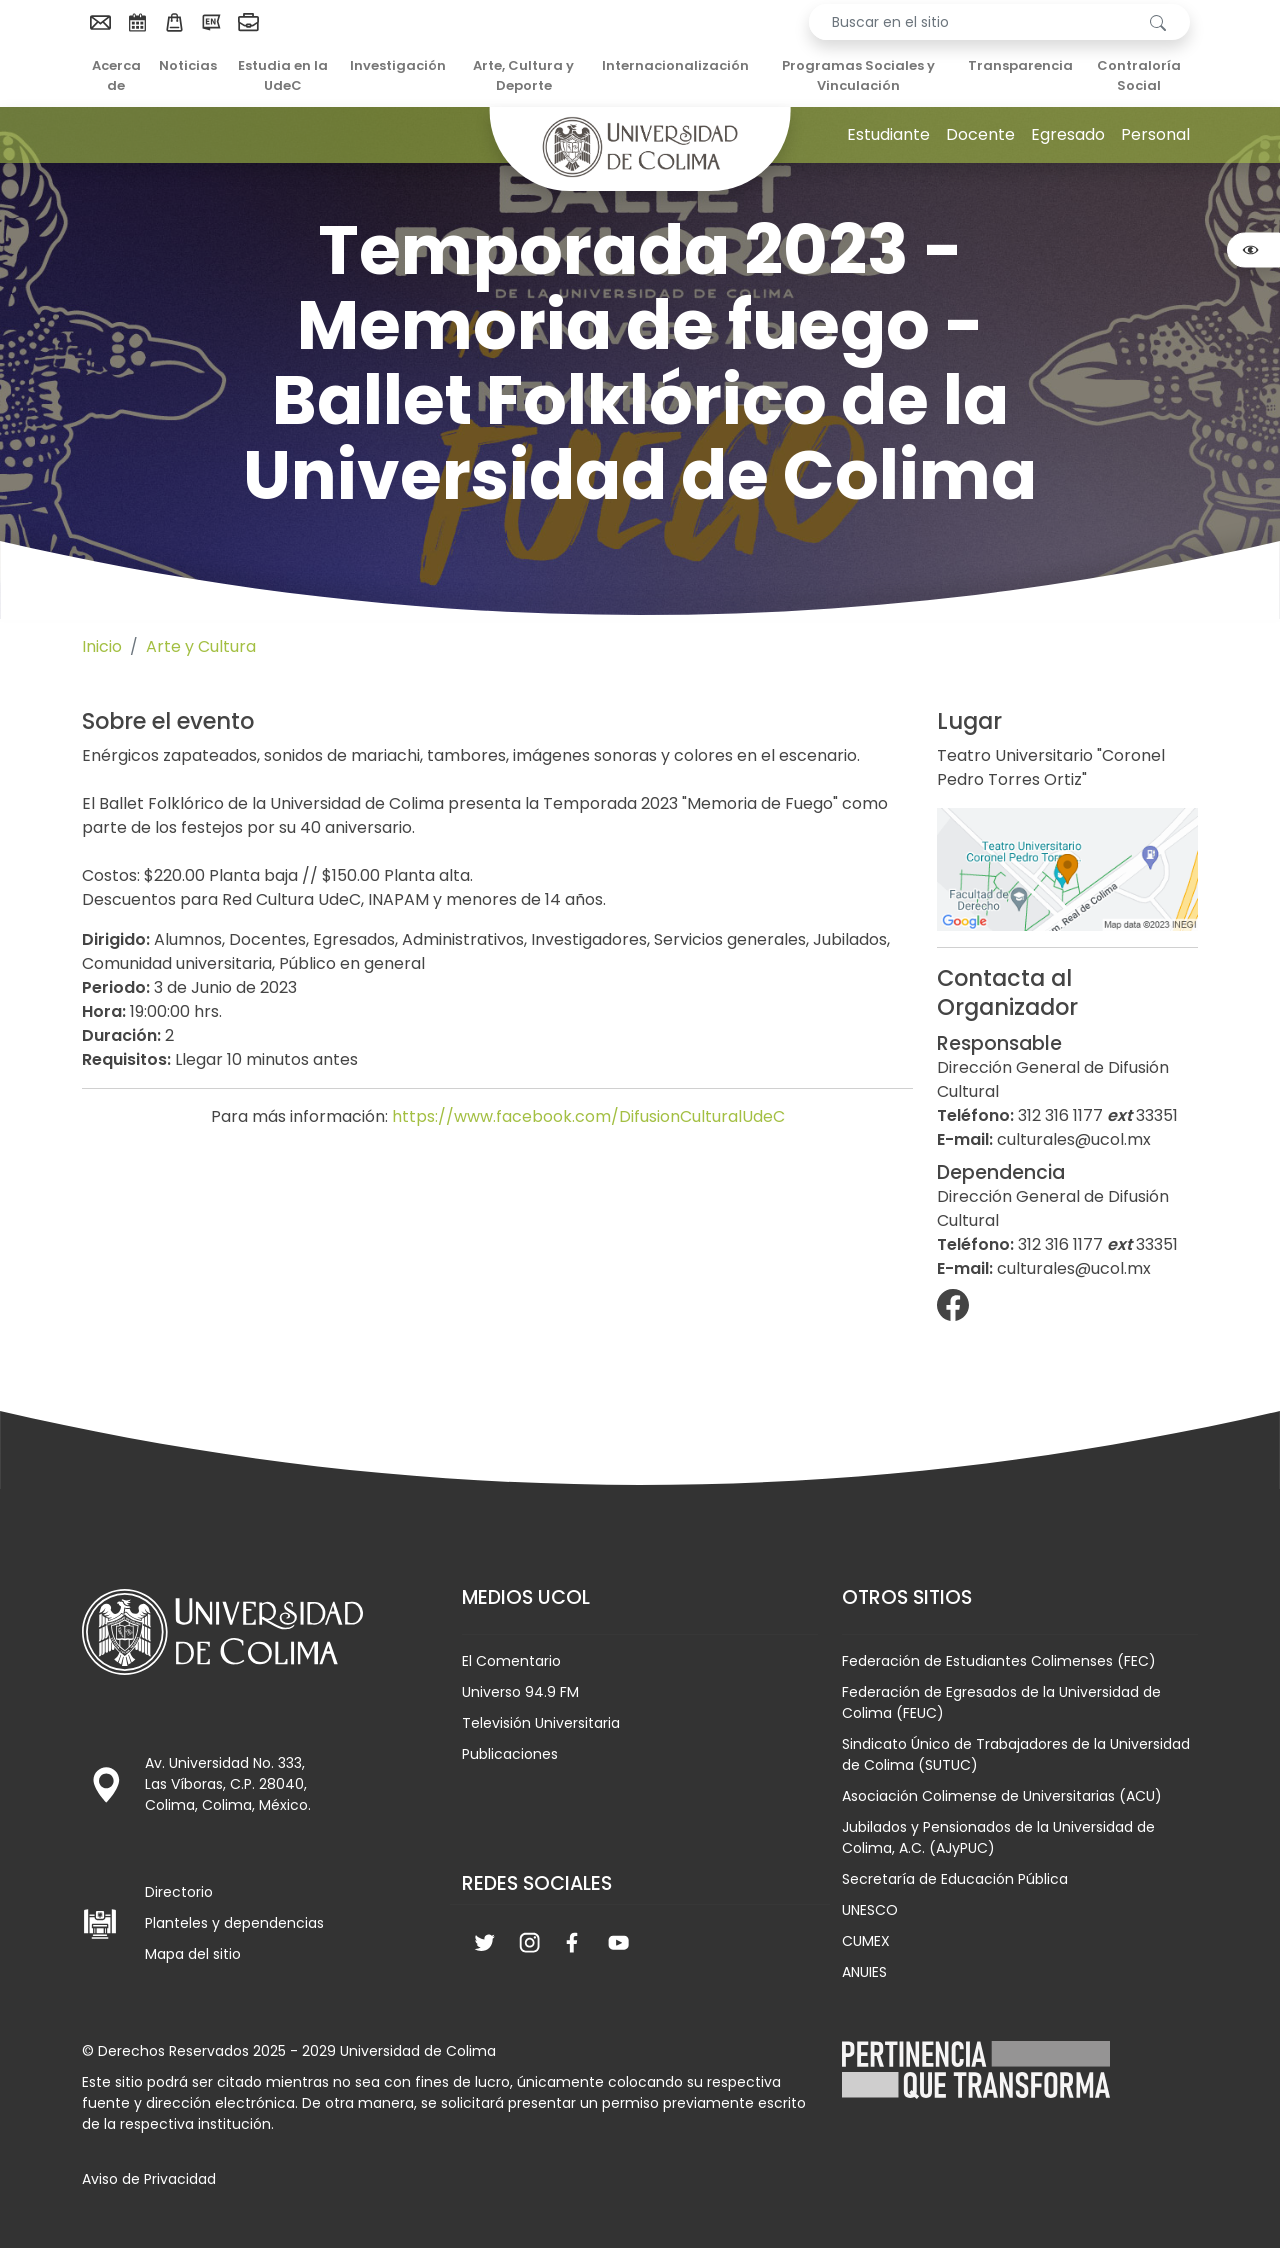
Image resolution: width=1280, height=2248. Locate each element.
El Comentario (511, 1661)
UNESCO (870, 1910)
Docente (980, 134)
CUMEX (866, 1941)
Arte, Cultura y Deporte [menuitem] (523, 75)
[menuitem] (100, 22)
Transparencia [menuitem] (1020, 65)
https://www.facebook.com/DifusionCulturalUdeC (588, 1116)
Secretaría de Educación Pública (955, 1879)
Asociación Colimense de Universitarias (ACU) (1002, 1796)
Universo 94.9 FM (520, 1692)
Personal (1155, 134)
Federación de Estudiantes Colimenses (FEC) (999, 1661)
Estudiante (888, 134)
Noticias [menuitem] (188, 65)
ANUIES (864, 1972)
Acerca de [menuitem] (116, 75)
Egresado (1068, 134)
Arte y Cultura (201, 646)
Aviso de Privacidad (149, 2179)
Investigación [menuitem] (398, 65)
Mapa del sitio (193, 1954)
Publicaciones (510, 1754)
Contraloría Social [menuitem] (1139, 75)
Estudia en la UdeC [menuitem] (283, 75)
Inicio (102, 646)
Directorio (179, 1892)
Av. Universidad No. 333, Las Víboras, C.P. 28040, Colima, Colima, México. (228, 1784)
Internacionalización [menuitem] (675, 65)
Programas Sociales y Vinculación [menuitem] (858, 75)
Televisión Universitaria (541, 1723)
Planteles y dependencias (234, 1923)
